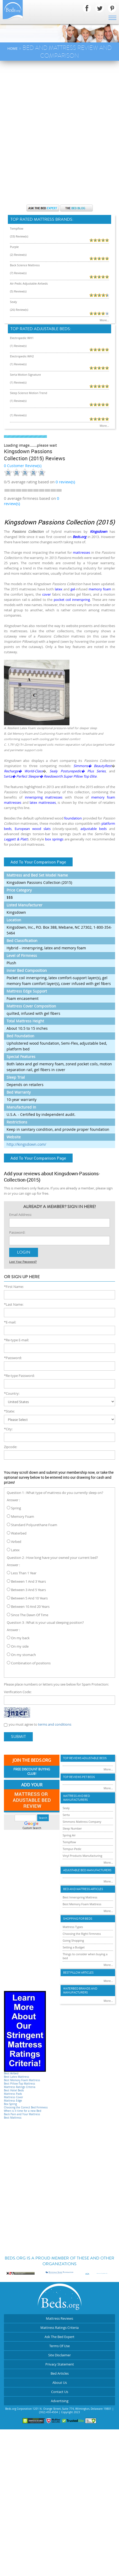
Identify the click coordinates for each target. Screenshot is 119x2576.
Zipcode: (10, 1446)
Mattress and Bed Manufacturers (76, 1798)
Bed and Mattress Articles (83, 1889)
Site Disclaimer (59, 2355)
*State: (9, 1411)
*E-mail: (10, 1322)
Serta (66, 1815)
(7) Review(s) (18, 273)
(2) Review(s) (18, 255)
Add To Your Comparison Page (38, 862)
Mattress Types (73, 1927)
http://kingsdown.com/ (26, 1144)
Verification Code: (17, 1691)
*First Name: (14, 1286)
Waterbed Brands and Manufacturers (80, 1991)
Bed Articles (60, 2373)
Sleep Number (72, 1828)
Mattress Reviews (59, 2318)
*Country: (11, 1393)
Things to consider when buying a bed (85, 1956)
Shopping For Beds (77, 1919)
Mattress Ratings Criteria (19, 2087)
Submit (18, 1737)
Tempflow (16, 228)
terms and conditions (54, 1724)
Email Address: (20, 1214)
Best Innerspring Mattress (80, 1897)
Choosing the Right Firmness (82, 1934)
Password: (17, 1232)
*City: (8, 1429)
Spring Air (69, 1835)
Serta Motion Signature (25, 374)
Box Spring (10, 2104)
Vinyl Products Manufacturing (82, 1856)
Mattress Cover (13, 2097)
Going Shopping (73, 1940)
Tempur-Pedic (72, 1849)
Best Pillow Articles (78, 1973)
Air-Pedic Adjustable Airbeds (29, 283)
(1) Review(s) (18, 346)
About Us (59, 2382)
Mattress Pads (13, 2094)
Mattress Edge (13, 2100)
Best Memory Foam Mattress (22, 2080)
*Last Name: (13, 1304)
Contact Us (59, 2391)
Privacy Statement (59, 2364)
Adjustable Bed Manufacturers (87, 1870)
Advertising (59, 2400)
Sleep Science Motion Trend (28, 393)
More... (104, 320)
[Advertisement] (59, 122)
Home (12, 48)
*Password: (13, 1357)
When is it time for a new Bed (22, 2111)
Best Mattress (12, 2117)
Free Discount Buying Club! (31, 1771)
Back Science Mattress (25, 265)
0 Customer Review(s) (22, 465)
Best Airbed (11, 2073)
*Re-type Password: (19, 1375)
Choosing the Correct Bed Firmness (26, 2107)
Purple (14, 247)
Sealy (13, 302)
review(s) (65, 481)
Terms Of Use (59, 2346)
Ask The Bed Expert (59, 2336)
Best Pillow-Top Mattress (19, 2083)
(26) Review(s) (19, 310)
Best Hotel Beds (14, 2090)
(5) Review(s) (18, 291)
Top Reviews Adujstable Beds (85, 1758)
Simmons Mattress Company (82, 1822)
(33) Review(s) (19, 236)
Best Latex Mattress (16, 2077)
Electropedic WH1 (22, 338)
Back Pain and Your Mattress (22, 2114)
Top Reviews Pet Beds (79, 1777)
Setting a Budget (74, 1947)
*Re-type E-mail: (16, 1340)
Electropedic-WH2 (22, 356)
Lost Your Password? (23, 1262)
